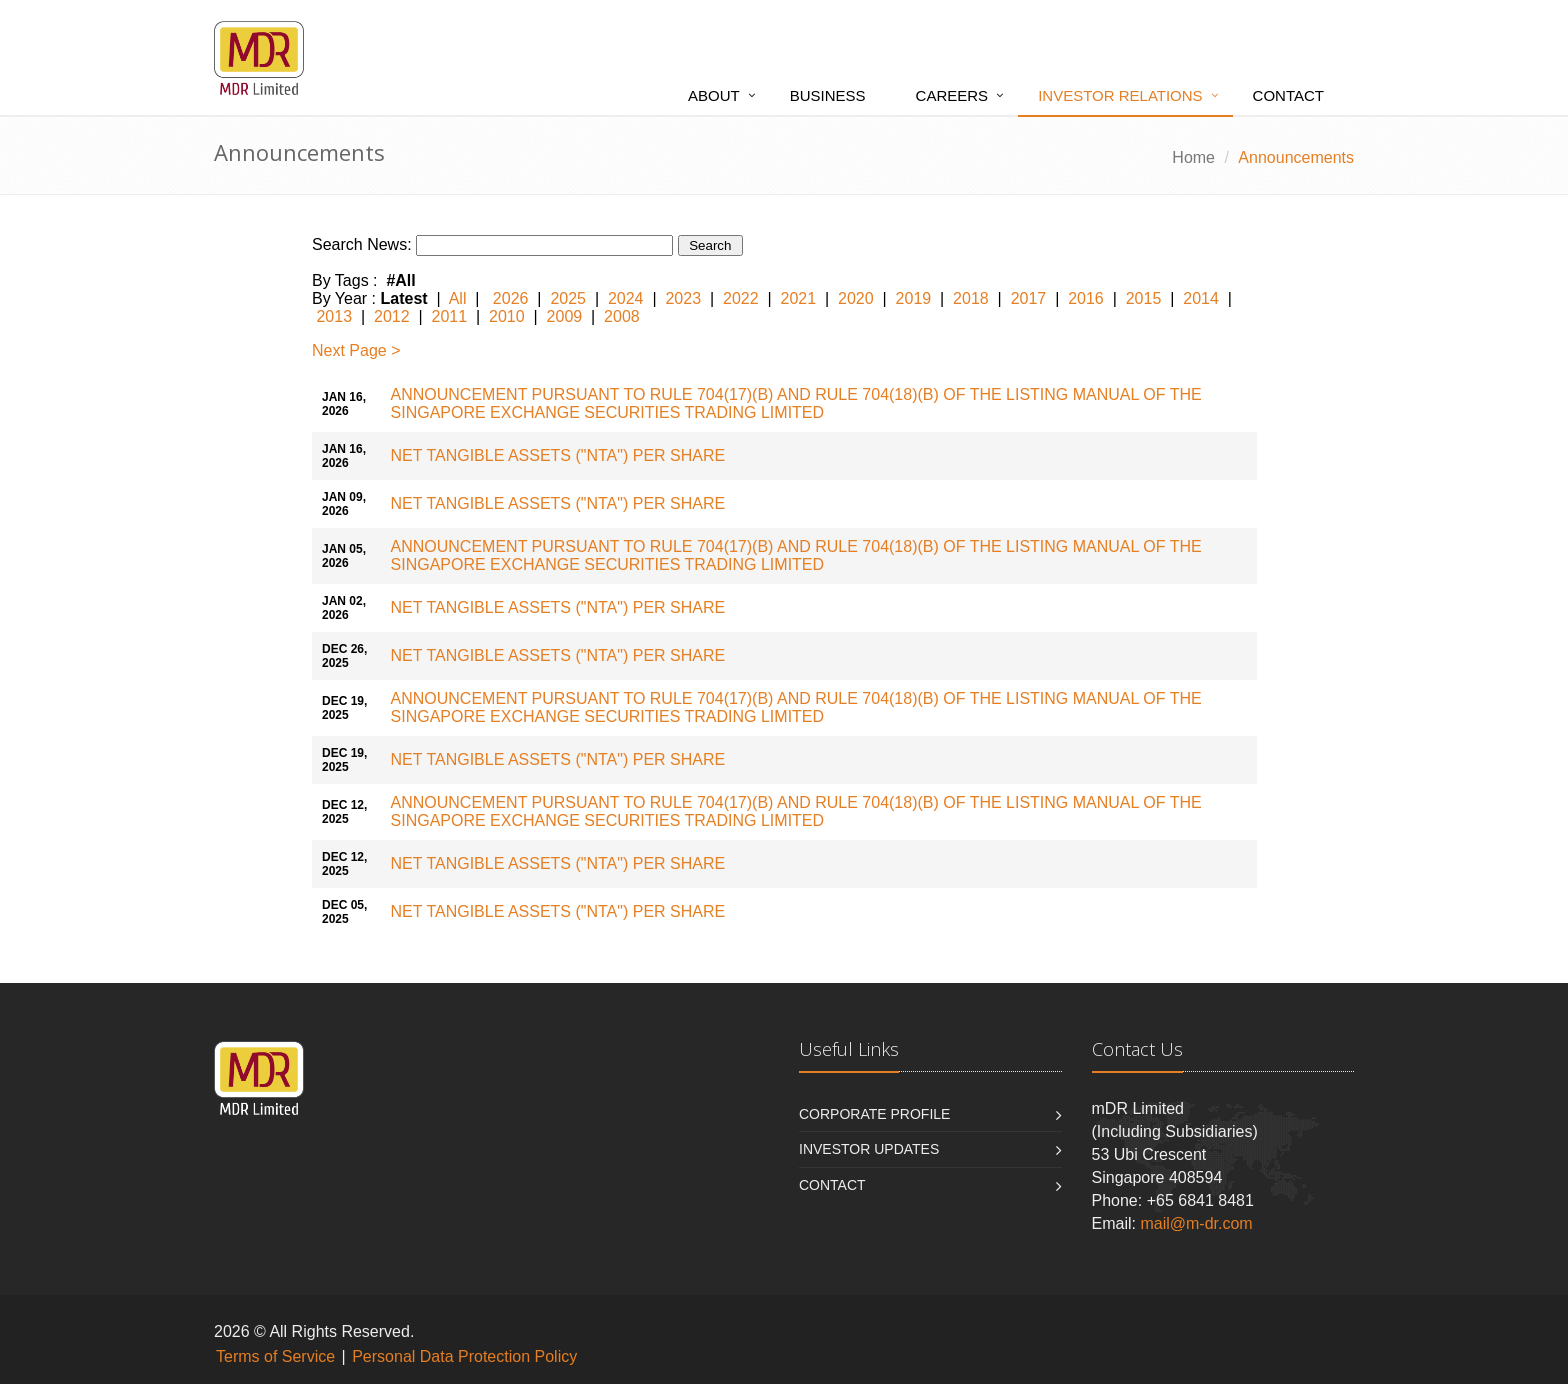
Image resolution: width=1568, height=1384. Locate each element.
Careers (952, 95)
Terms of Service (275, 1356)
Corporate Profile (874, 1114)
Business (828, 95)
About (714, 95)
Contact (1288, 95)
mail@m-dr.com (1196, 1223)
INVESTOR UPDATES (869, 1149)
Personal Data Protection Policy (464, 1356)
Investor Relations (1120, 95)
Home (1193, 157)
